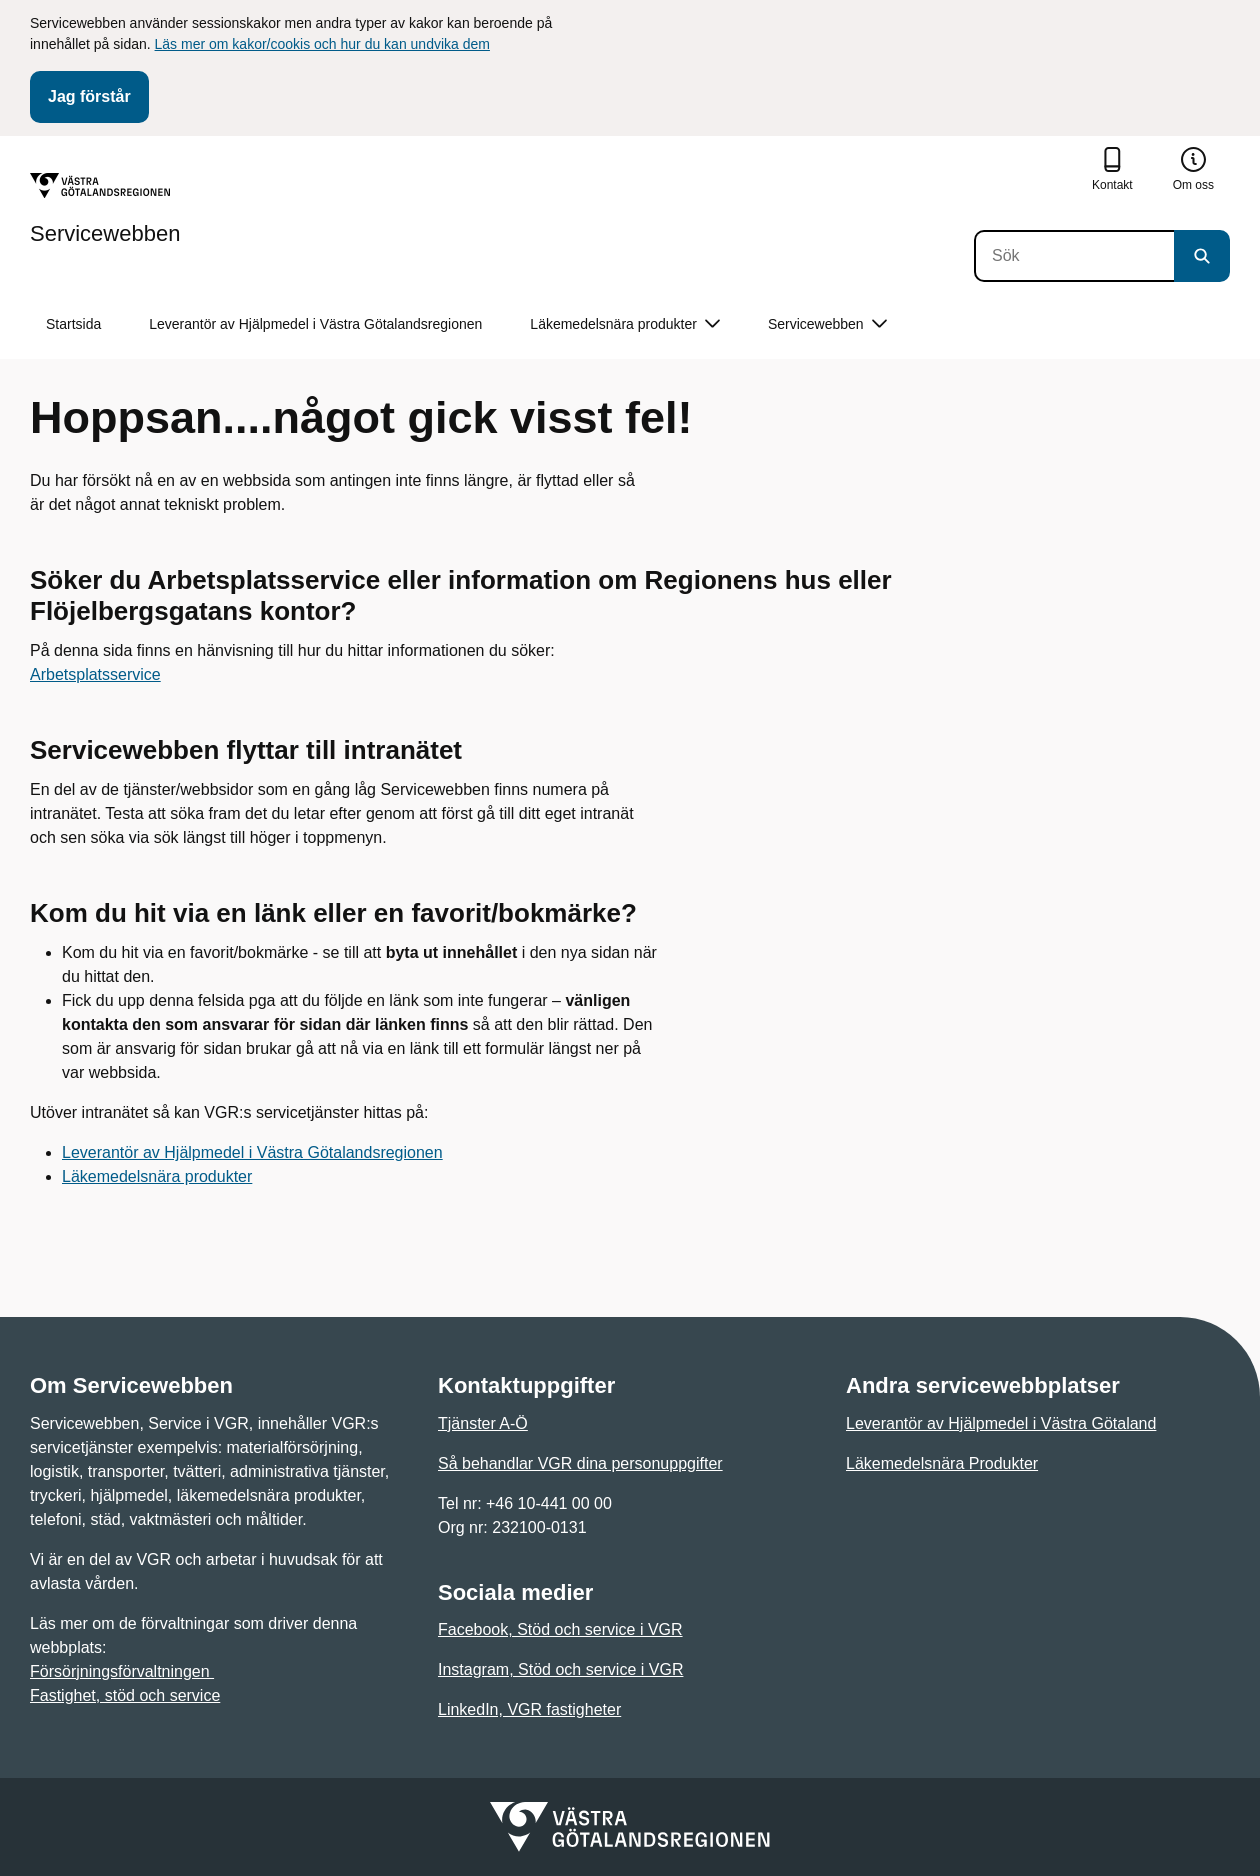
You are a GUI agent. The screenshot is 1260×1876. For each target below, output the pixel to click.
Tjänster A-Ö (483, 1423)
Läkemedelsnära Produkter (942, 1463)
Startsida (73, 324)
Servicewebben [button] (827, 324)
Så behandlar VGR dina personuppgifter (580, 1463)
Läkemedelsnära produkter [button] (625, 324)
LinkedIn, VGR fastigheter (529, 1709)
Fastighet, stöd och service (125, 1695)
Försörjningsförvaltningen (122, 1671)
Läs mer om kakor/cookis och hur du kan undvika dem (322, 44)
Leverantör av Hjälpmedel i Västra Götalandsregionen (315, 324)
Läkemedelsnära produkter (157, 1176)
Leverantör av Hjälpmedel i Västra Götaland (1001, 1423)
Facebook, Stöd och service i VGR (560, 1629)
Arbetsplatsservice (95, 674)
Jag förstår (89, 96)
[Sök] (1074, 256)
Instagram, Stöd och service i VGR (560, 1669)
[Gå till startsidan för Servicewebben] (105, 209)
